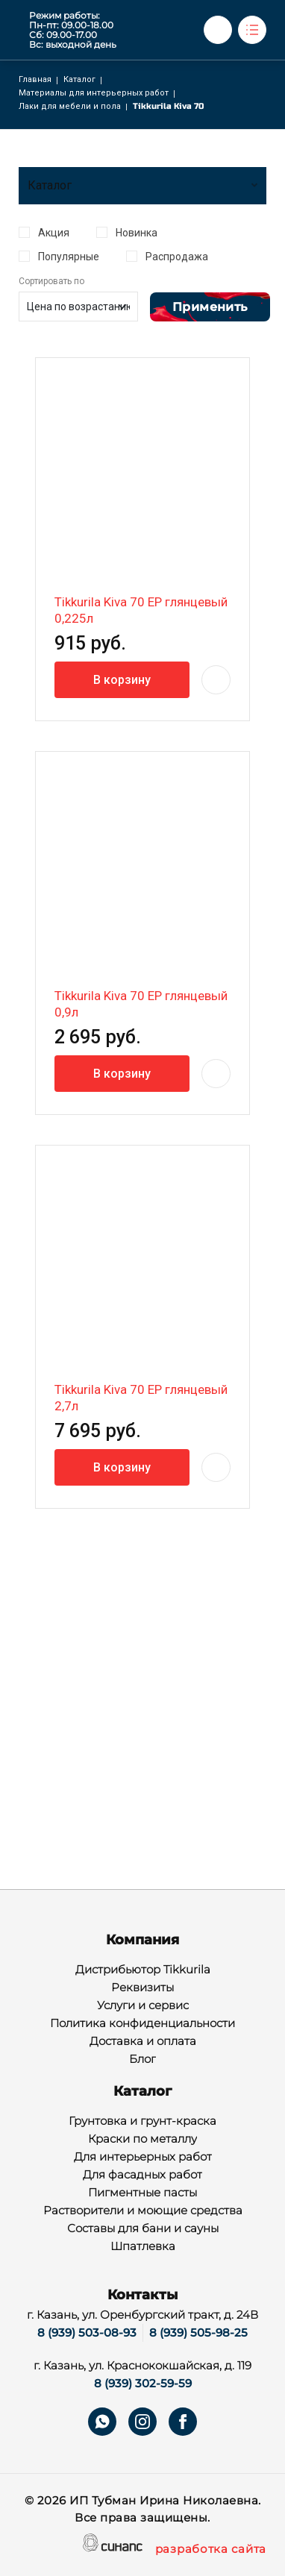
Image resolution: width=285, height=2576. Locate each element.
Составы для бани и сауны (143, 2229)
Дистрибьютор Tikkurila (142, 1970)
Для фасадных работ (142, 2175)
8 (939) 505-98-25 (198, 2332)
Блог (142, 2060)
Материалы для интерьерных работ (94, 93)
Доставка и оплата (143, 2042)
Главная (35, 79)
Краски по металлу (142, 2140)
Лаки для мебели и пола (70, 106)
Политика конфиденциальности (142, 2024)
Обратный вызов (218, 30)
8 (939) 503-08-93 (87, 2332)
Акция (53, 233)
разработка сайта (210, 2550)
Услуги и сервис (143, 2006)
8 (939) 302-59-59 (143, 2383)
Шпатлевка (142, 2247)
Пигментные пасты (142, 2193)
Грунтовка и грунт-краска (142, 2122)
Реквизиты (142, 1988)
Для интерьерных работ (143, 2157)
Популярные (68, 257)
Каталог (79, 79)
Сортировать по (51, 281)
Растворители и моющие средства (142, 2211)
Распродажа (176, 257)
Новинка (136, 233)
